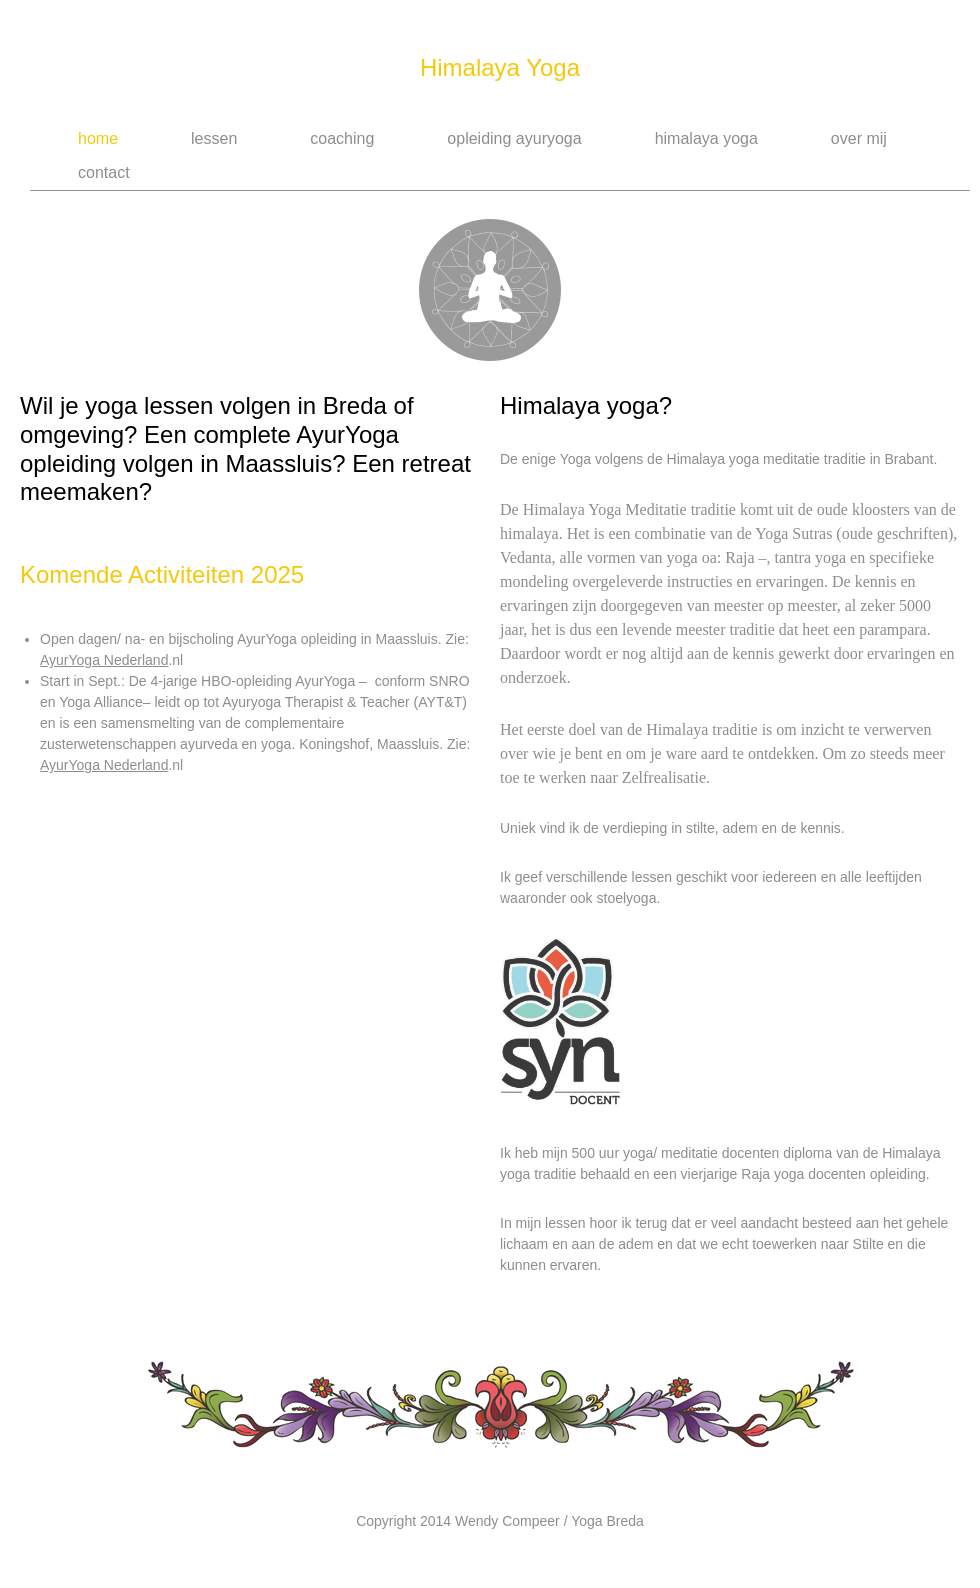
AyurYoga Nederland (104, 660)
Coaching (342, 138)
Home (98, 138)
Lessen (214, 138)
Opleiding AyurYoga (514, 138)
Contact (104, 172)
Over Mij (859, 138)
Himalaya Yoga (500, 67)
